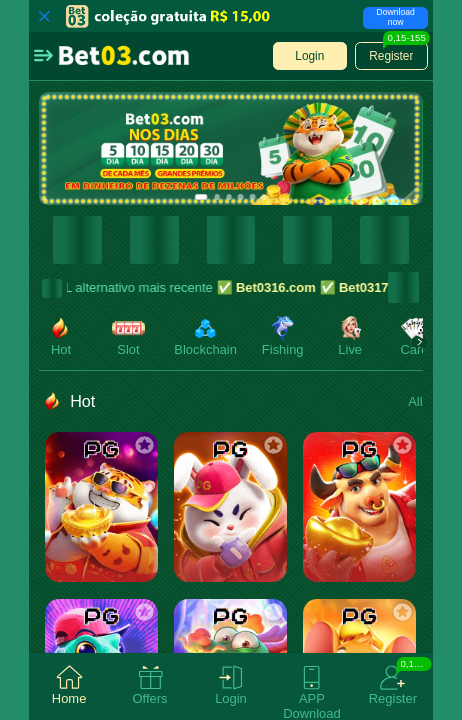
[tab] (69, 686)
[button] (43, 56)
